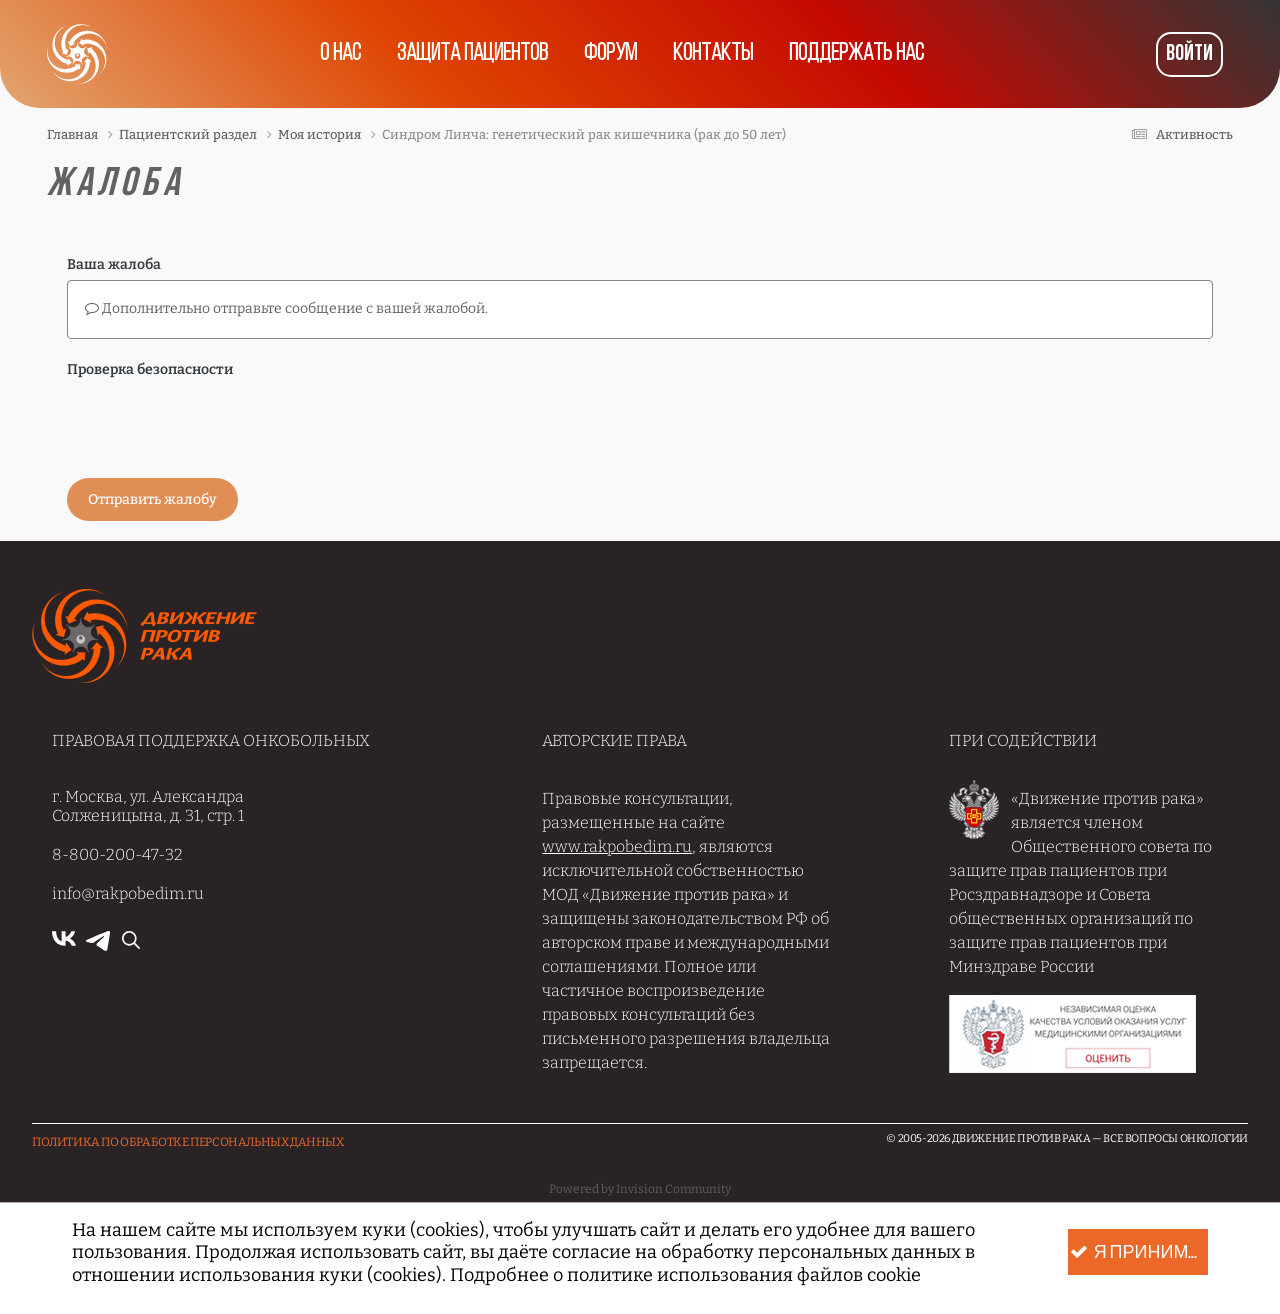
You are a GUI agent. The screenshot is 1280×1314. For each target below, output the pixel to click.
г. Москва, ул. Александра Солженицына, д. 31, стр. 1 (148, 806)
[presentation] (219, 424)
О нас (340, 54)
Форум (610, 54)
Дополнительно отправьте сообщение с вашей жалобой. (286, 308)
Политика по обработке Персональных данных (188, 1142)
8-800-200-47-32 (117, 854)
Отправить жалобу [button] (152, 499)
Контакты (713, 54)
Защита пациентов (472, 54)
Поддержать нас (856, 54)
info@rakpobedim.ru (128, 893)
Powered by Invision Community (640, 1189)
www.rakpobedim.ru (617, 846)
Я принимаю (1139, 1252)
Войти (1189, 54)
